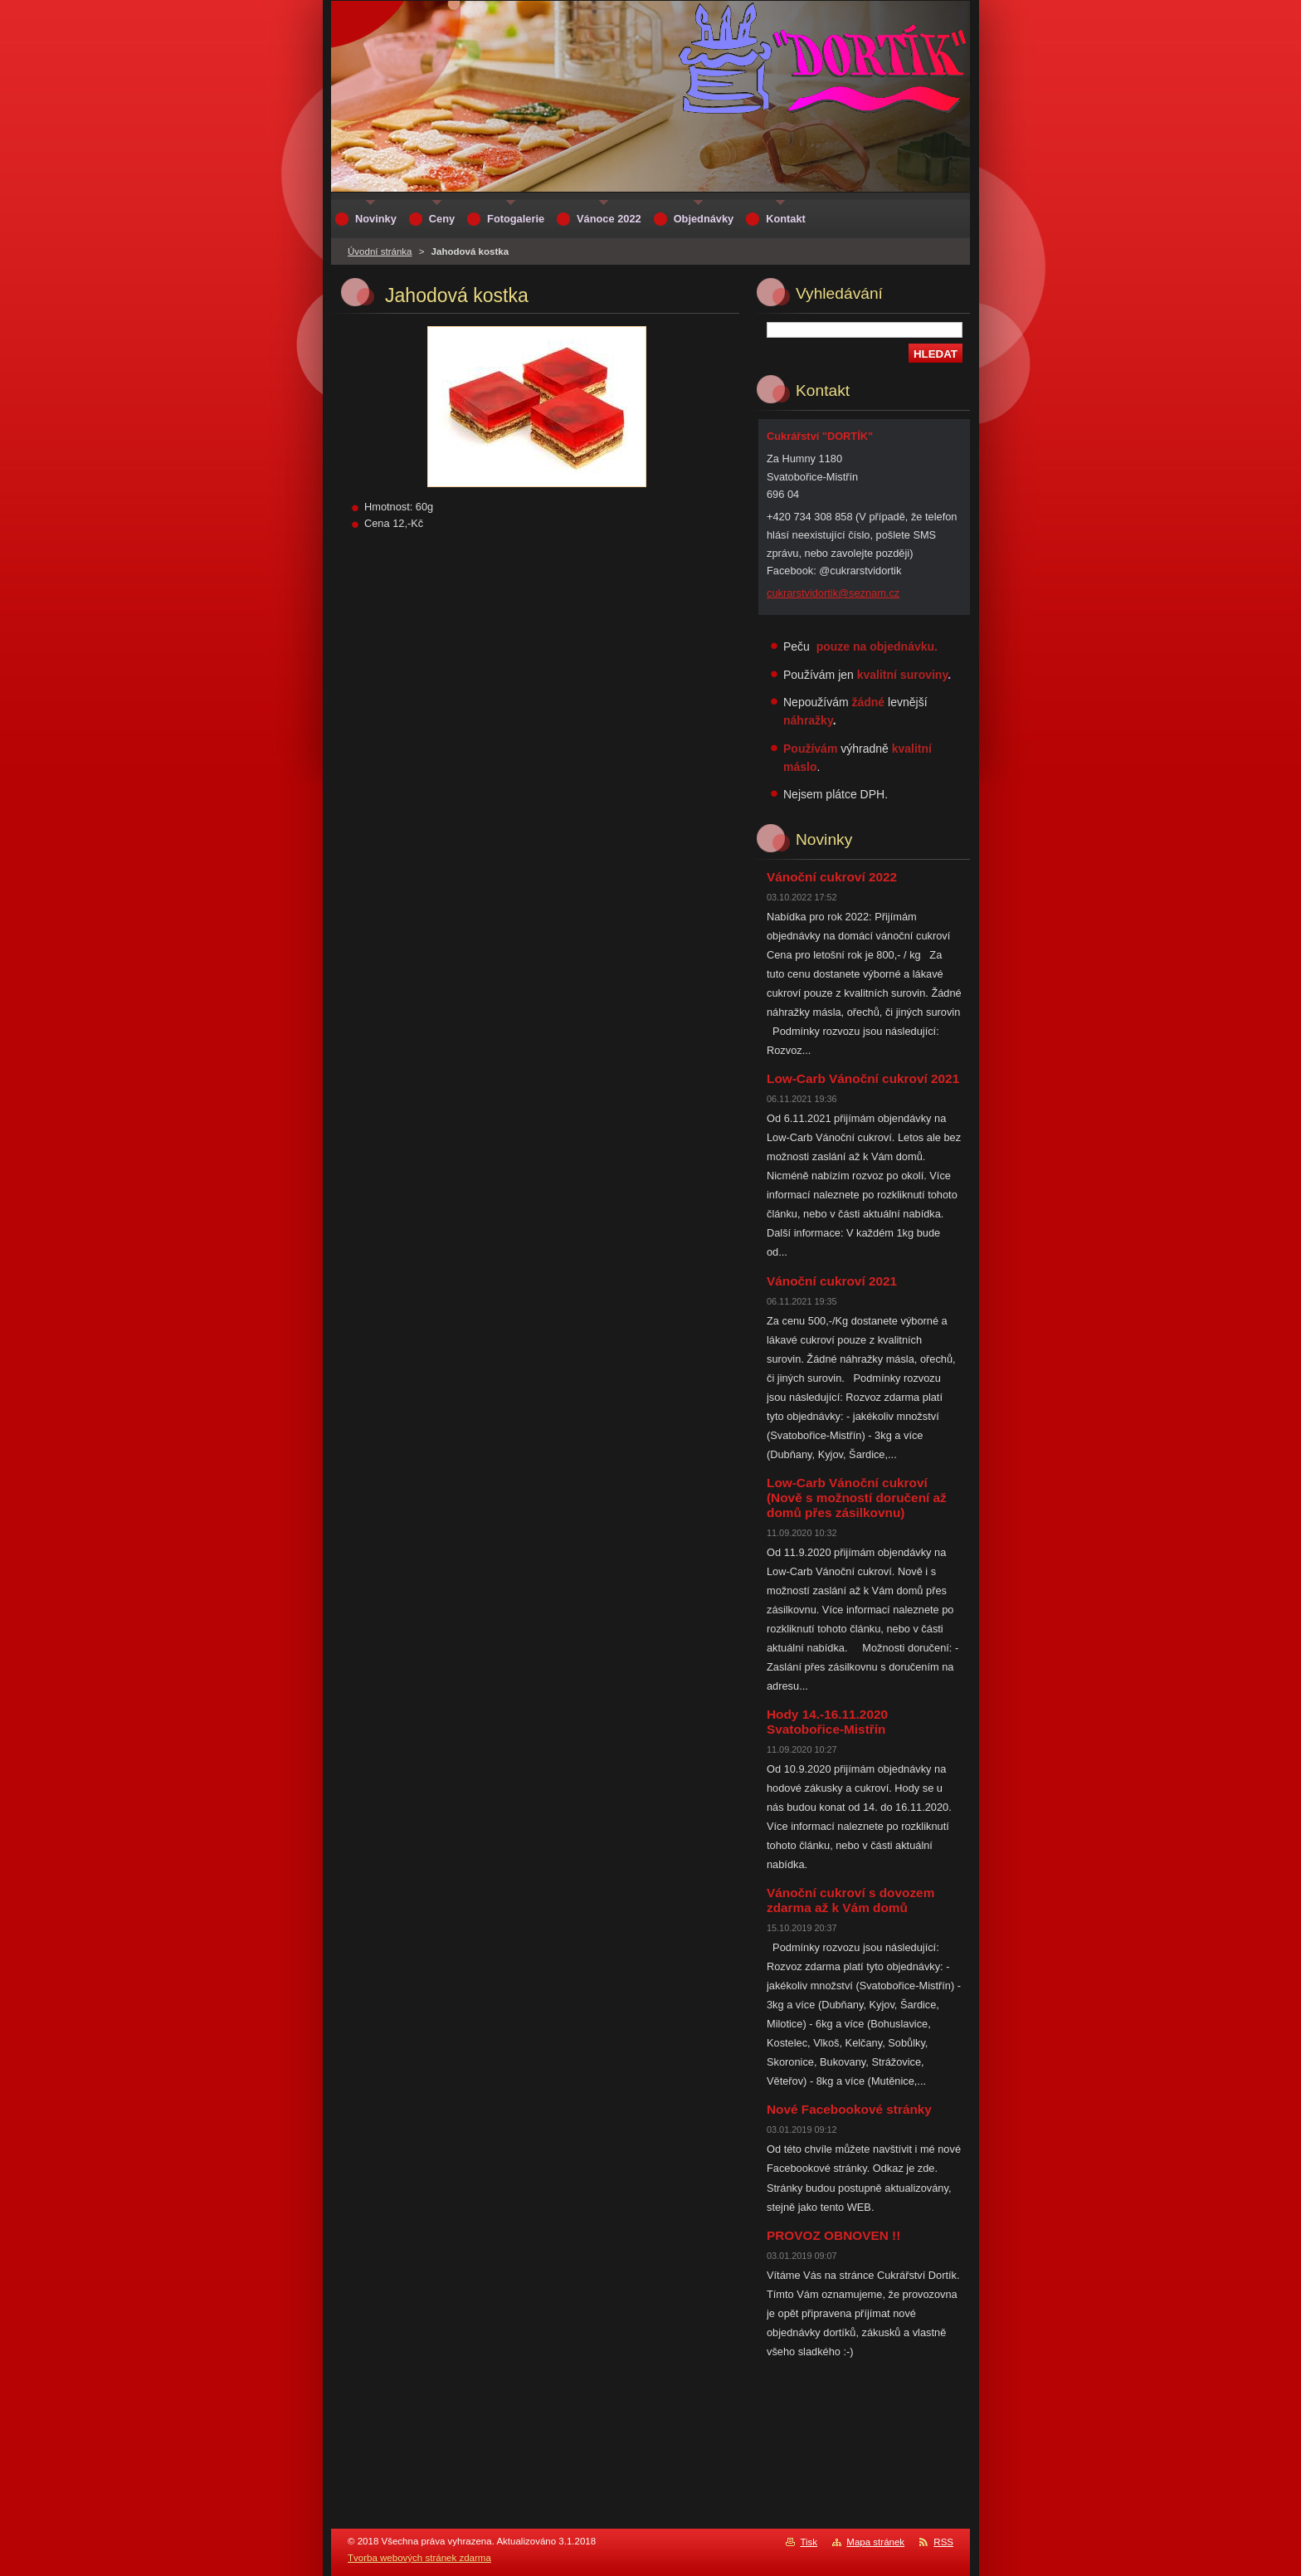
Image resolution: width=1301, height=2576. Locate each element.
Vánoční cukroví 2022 (832, 877)
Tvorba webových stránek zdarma (419, 2558)
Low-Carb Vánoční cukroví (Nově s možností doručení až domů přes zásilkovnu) (857, 1498)
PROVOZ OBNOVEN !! (833, 2235)
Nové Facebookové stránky (849, 2109)
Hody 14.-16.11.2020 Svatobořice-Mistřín (827, 1721)
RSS (943, 2542)
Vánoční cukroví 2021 (832, 1281)
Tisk (808, 2542)
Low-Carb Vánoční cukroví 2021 (863, 1078)
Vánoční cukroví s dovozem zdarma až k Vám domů (850, 1900)
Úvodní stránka (380, 251)
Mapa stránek (875, 2542)
